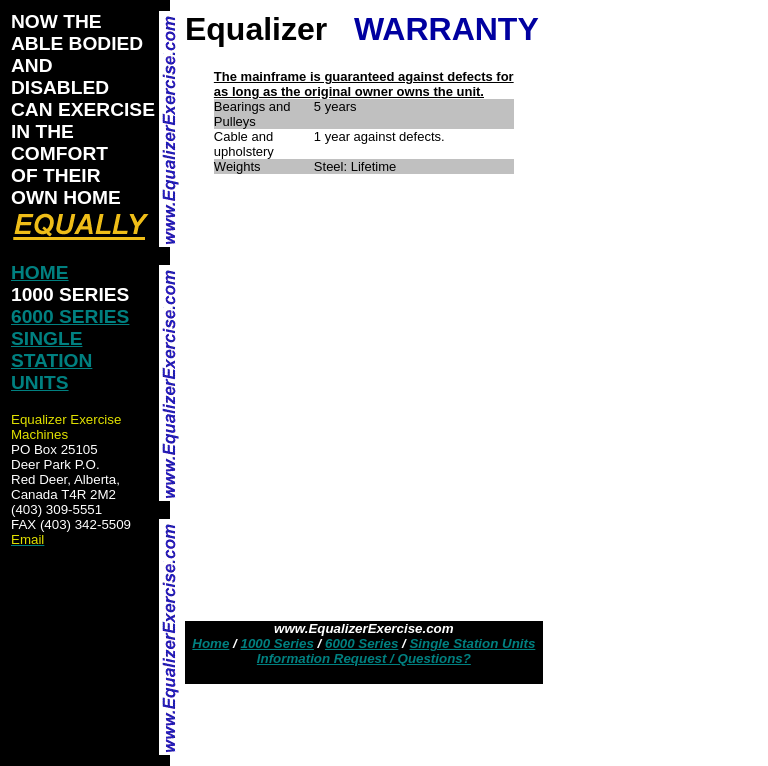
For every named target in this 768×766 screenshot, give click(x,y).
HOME (40, 272)
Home (210, 643)
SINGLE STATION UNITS (51, 360)
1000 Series (276, 643)
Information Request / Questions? (364, 658)
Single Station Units (472, 643)
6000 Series (361, 643)
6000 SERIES (70, 316)
